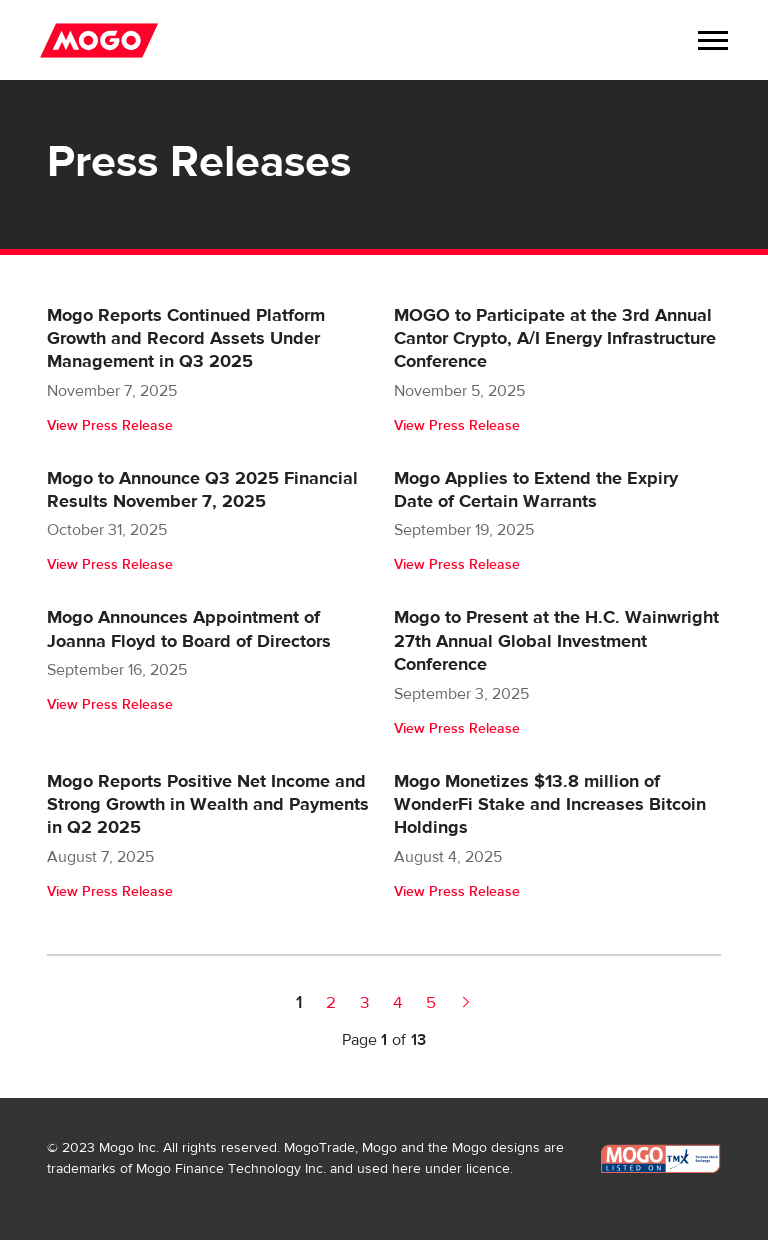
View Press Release (110, 425)
